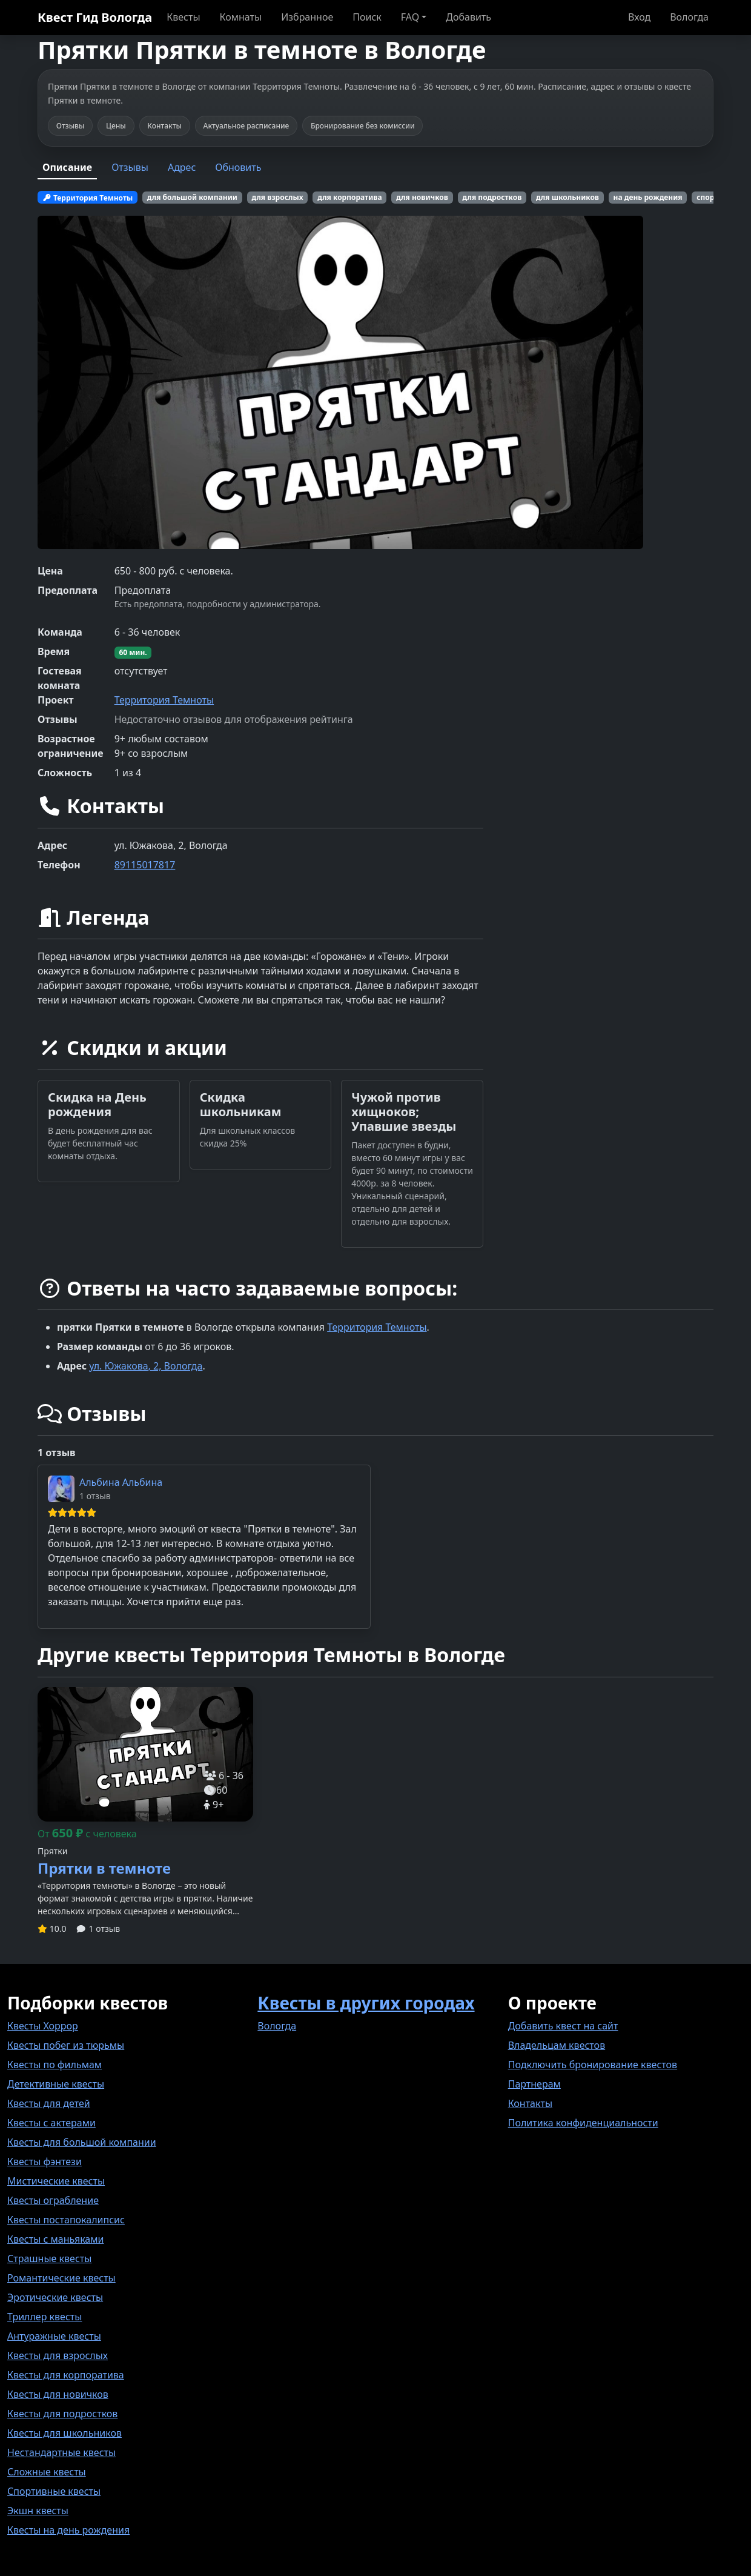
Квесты (183, 17)
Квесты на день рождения (68, 2530)
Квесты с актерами (51, 2122)
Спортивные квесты (54, 2491)
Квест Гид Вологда (95, 17)
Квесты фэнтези (44, 2161)
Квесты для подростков (62, 2413)
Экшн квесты (37, 2510)
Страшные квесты (49, 2258)
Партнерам (534, 2084)
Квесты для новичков (57, 2394)
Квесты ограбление (53, 2200)
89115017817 (145, 864)
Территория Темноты (164, 700)
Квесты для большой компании (81, 2142)
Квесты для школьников (64, 2433)
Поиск (367, 17)
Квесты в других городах (365, 2002)
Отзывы (129, 167)
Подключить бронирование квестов (592, 2064)
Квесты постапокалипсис (66, 2219)
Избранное (307, 17)
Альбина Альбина (120, 1482)
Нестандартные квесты (61, 2452)
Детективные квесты (55, 2084)
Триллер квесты (44, 2316)
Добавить (468, 17)
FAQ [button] (410, 17)
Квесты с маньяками (55, 2239)
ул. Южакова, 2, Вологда (145, 1366)
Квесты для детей (48, 2103)
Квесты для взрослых (57, 2355)
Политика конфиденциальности (583, 2122)
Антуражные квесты (54, 2336)
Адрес (182, 167)
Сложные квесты (46, 2471)
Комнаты (241, 17)
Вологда (689, 17)
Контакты (530, 2103)
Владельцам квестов (557, 2045)
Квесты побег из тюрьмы (65, 2045)
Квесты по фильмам (54, 2064)
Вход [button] (639, 17)
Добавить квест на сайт (563, 2025)
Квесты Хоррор (42, 2025)
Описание (67, 167)
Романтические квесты (61, 2278)
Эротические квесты (55, 2297)
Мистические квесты (56, 2181)
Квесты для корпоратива (65, 2374)
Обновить (238, 167)
